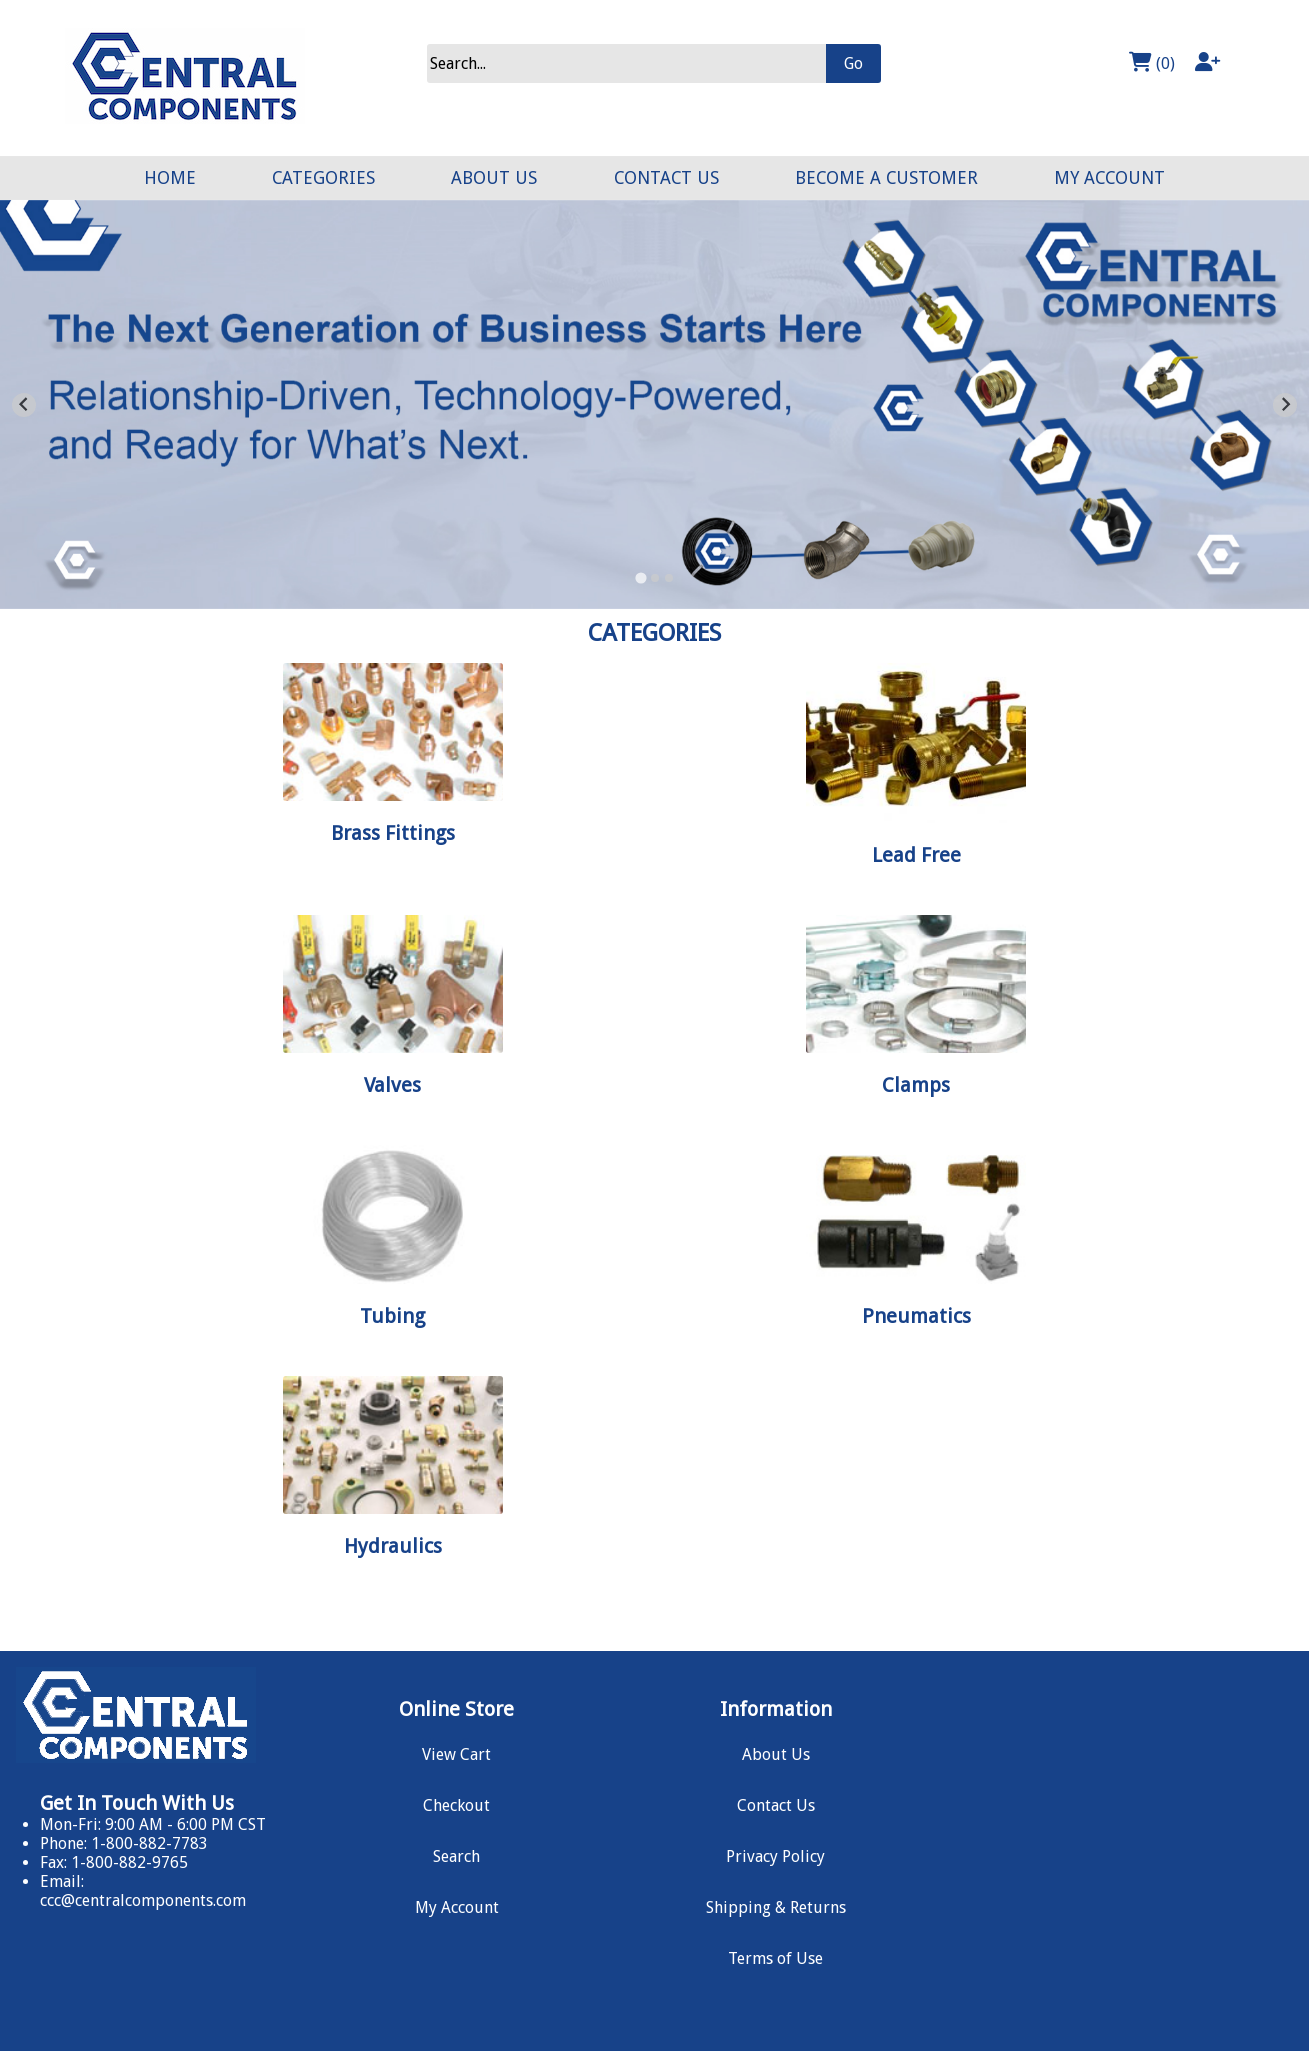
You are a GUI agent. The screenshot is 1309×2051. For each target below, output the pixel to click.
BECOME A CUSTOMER (886, 178)
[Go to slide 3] (669, 578)
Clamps (916, 1085)
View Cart (456, 1754)
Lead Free (916, 855)
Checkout (456, 1805)
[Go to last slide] (24, 405)
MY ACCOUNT (1109, 178)
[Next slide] (1285, 405)
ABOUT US (494, 178)
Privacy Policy (775, 1856)
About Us (776, 1754)
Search (456, 1856)
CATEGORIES (323, 178)
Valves (392, 1085)
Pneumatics (916, 1316)
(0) (1152, 62)
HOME (170, 178)
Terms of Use (775, 1958)
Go (853, 63)
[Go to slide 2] (655, 578)
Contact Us (776, 1805)
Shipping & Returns (776, 1907)
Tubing (392, 1316)
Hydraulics (393, 1546)
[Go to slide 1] (640, 577)
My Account (457, 1907)
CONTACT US (666, 178)
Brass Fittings (393, 833)
